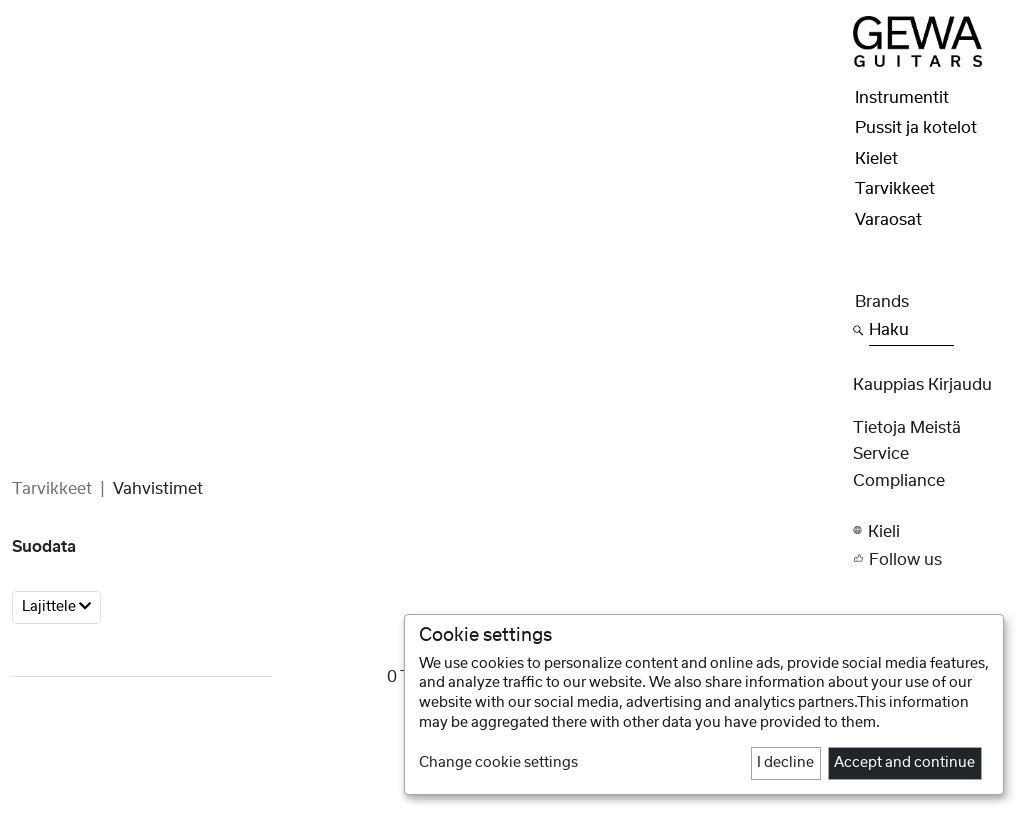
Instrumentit (902, 98)
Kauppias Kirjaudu (922, 385)
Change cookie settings (498, 763)
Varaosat (888, 220)
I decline (785, 763)
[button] (932, 530)
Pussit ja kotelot (916, 128)
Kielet (876, 159)
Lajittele (56, 606)
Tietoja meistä (907, 428)
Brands (882, 302)
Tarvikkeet (52, 489)
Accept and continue (904, 763)
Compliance (899, 481)
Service (881, 454)
